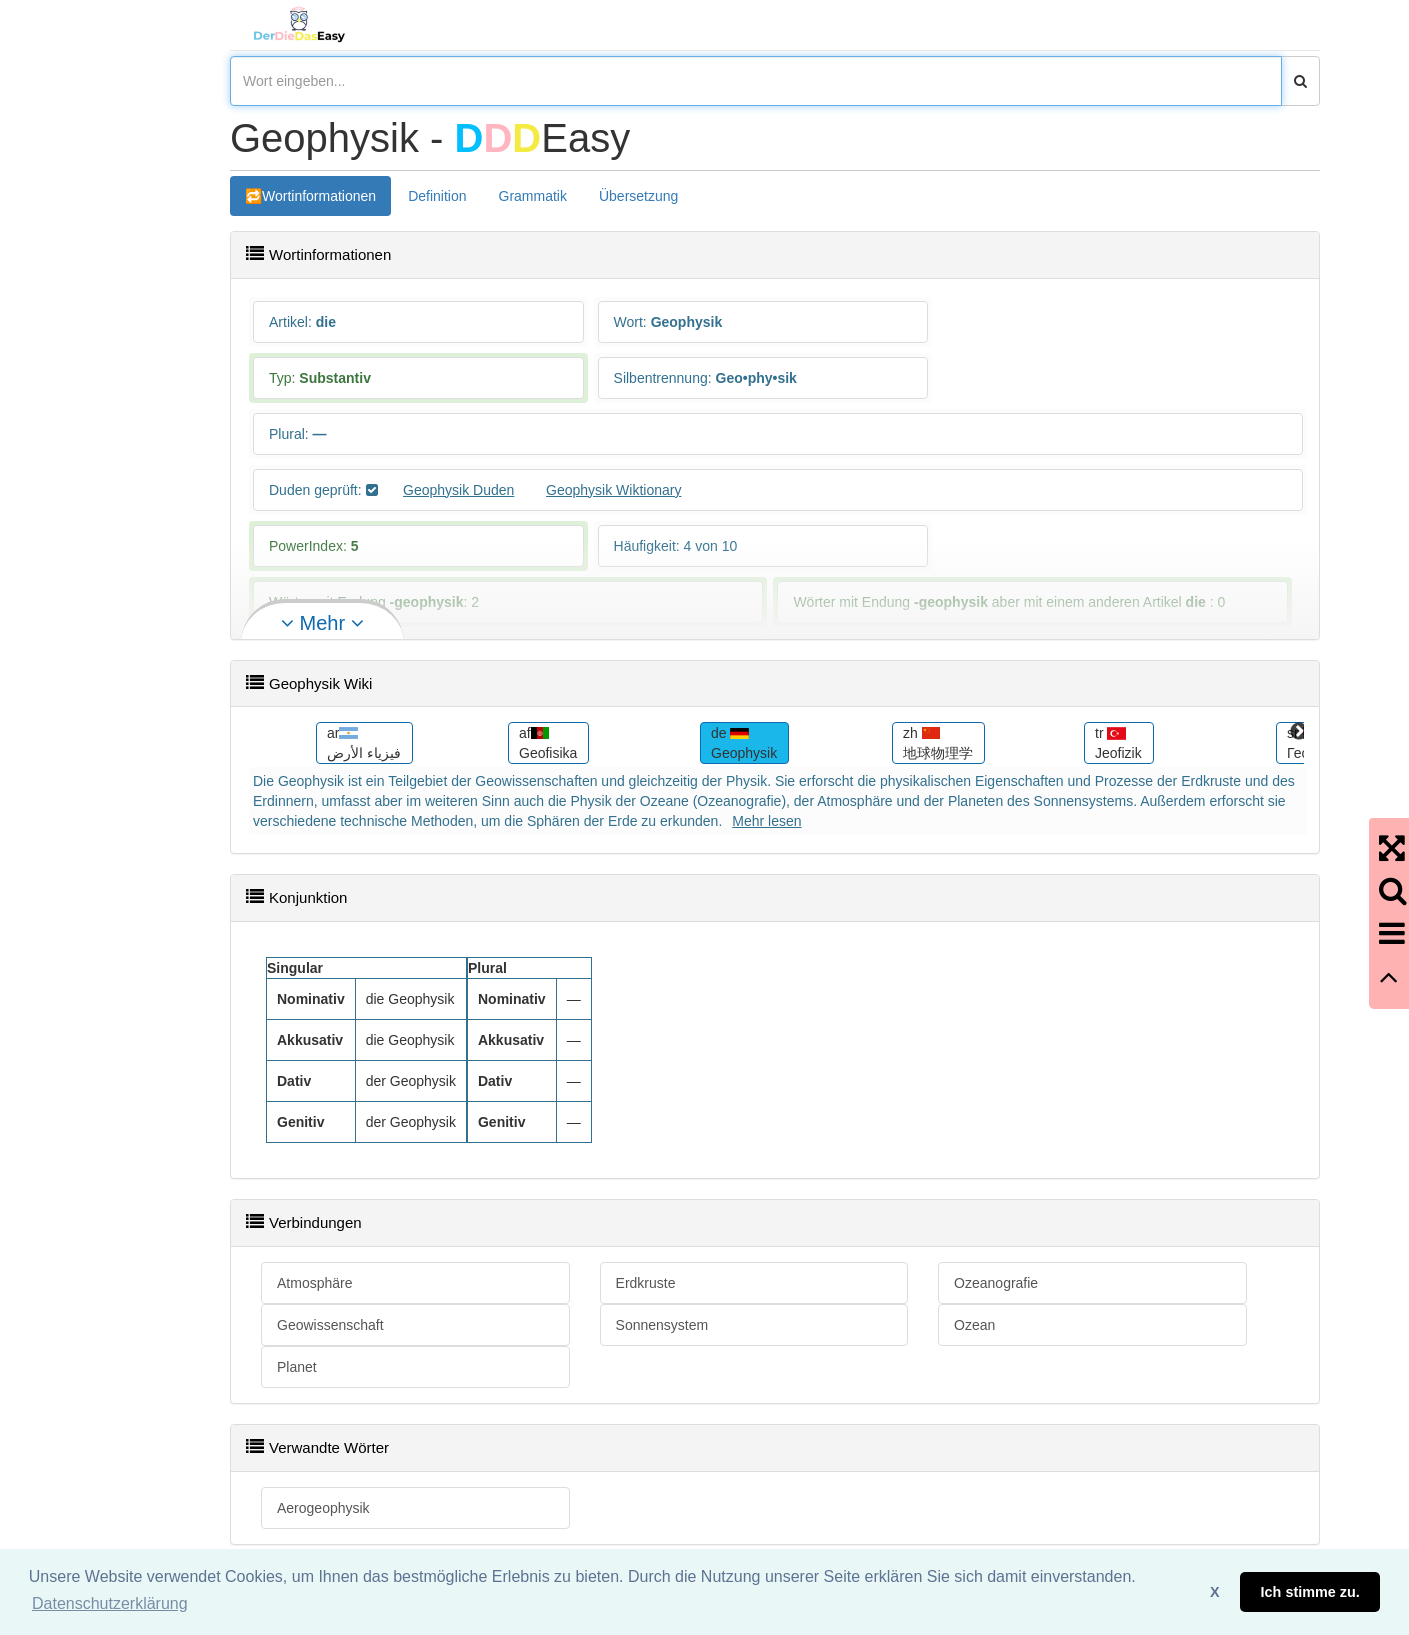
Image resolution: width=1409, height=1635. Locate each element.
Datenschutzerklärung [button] (110, 1603)
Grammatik (533, 196)
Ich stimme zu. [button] (1310, 1592)
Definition (437, 196)
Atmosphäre (314, 1283)
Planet (297, 1367)
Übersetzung (638, 196)
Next (1299, 732)
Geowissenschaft (330, 1325)
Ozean (974, 1325)
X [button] (1215, 1592)
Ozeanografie (996, 1283)
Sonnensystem (662, 1325)
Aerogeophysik (323, 1508)
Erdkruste (646, 1283)
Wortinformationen (319, 196)
